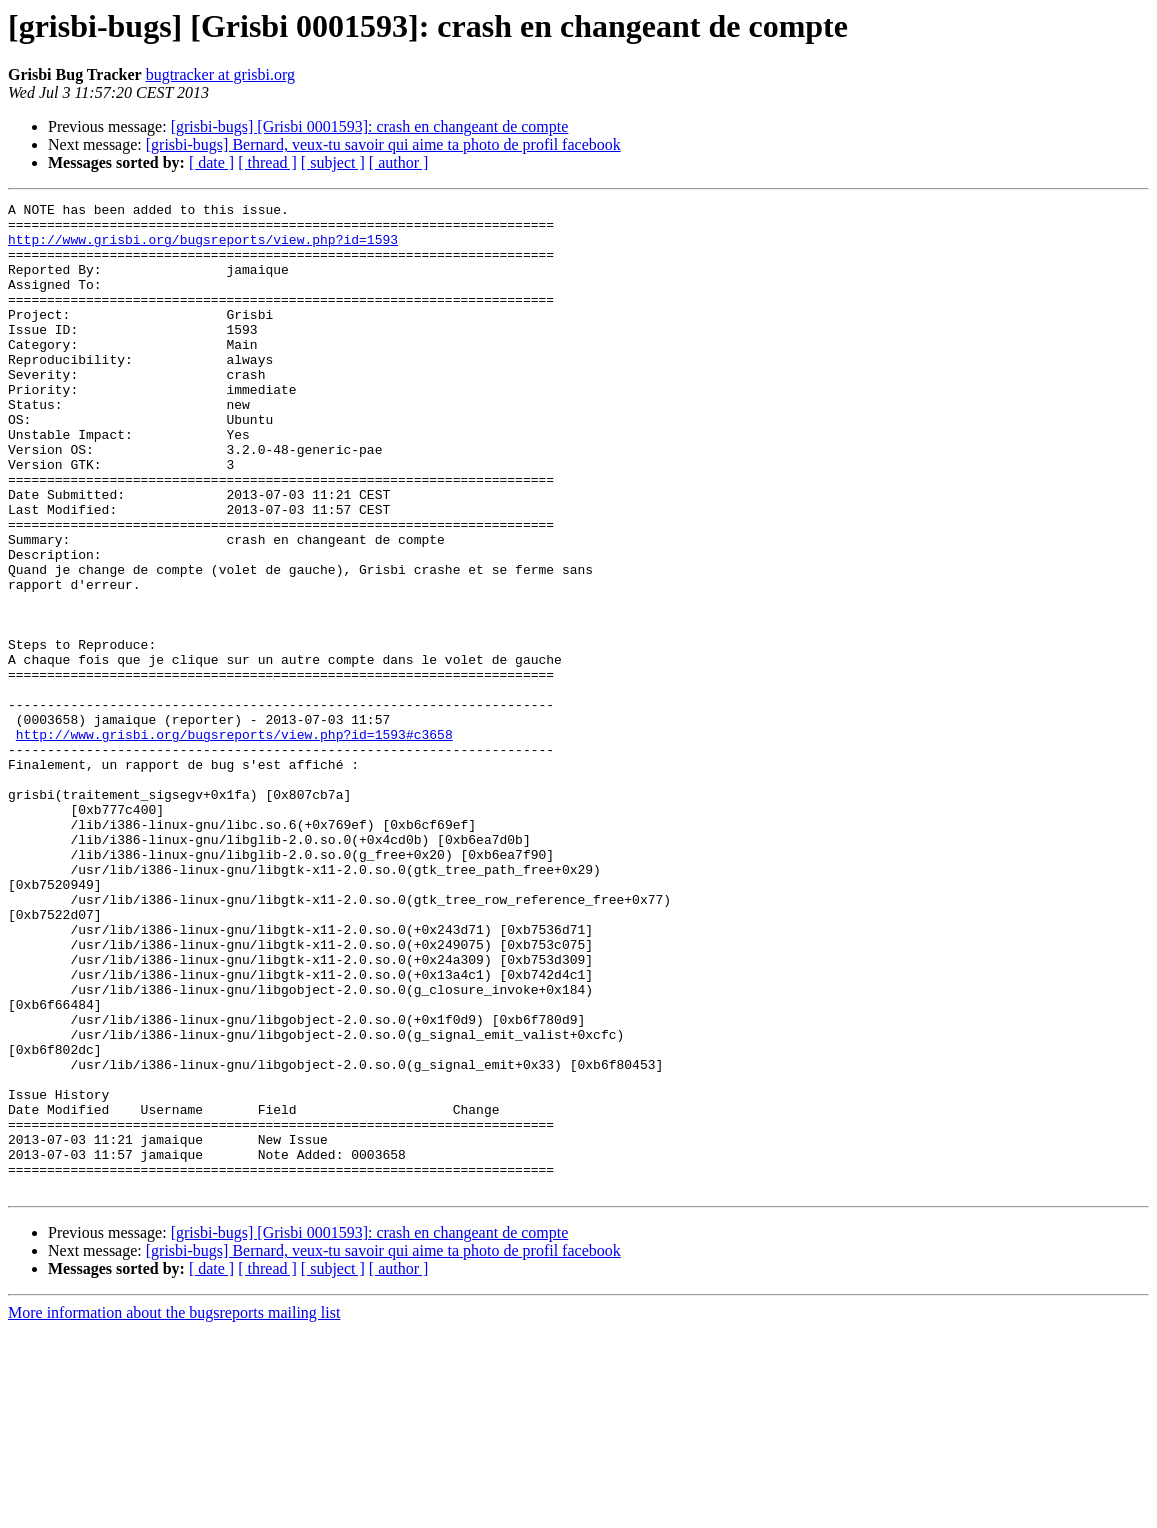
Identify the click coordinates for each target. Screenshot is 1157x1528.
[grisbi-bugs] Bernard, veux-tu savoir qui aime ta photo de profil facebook (383, 144)
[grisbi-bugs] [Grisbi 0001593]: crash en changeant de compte (370, 126)
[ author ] (399, 162)
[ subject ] (333, 162)
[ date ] (211, 162)
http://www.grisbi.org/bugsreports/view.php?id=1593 (203, 248)
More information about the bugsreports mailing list (174, 1510)
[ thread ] (267, 162)
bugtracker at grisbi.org (220, 74)
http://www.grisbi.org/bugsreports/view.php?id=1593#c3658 (234, 842)
